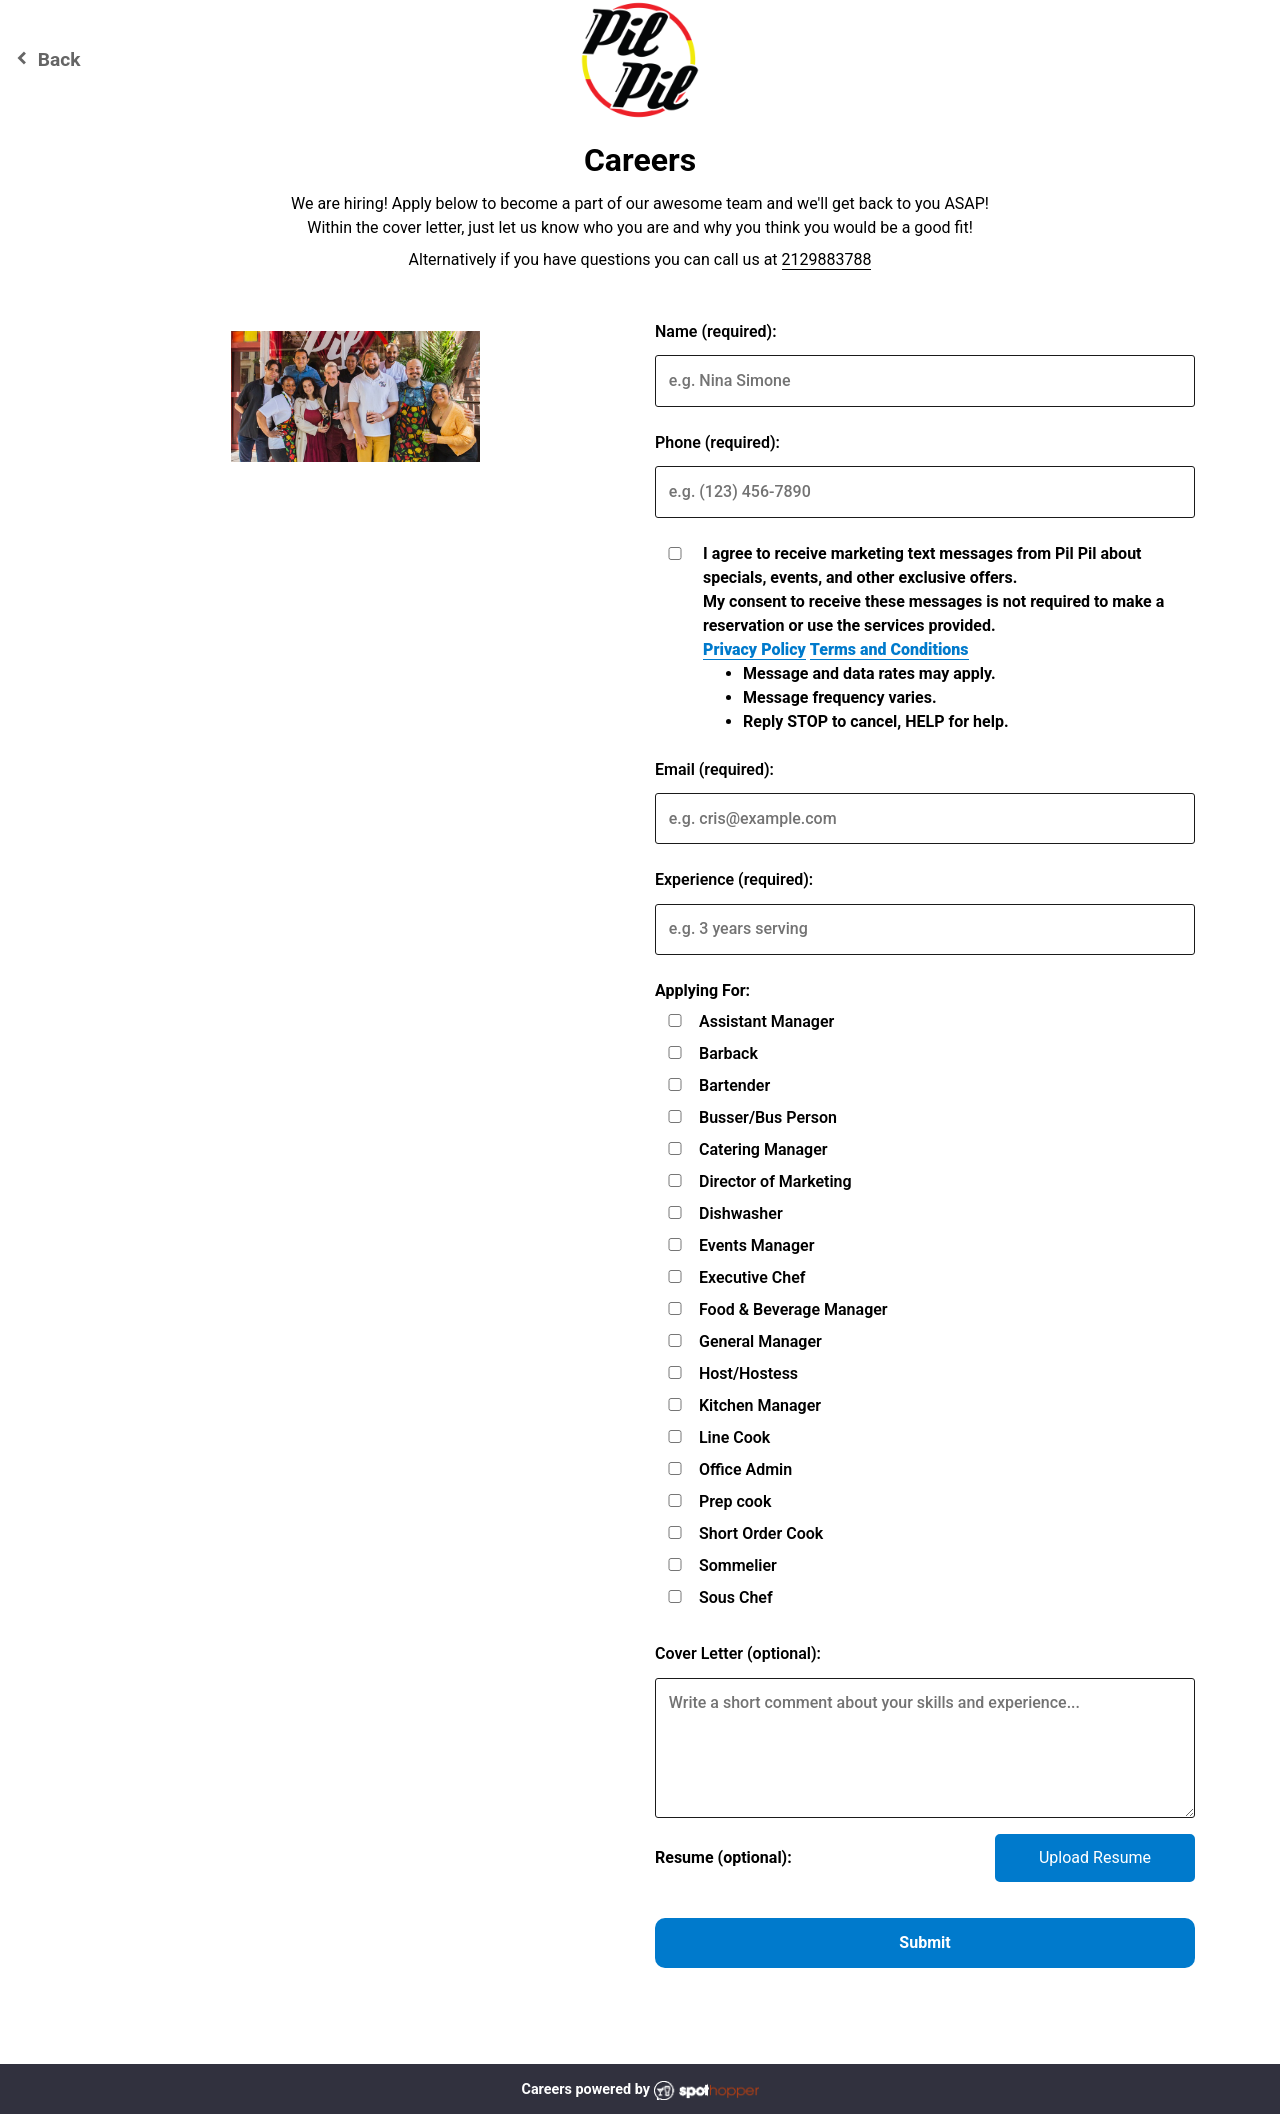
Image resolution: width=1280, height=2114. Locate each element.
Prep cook (735, 1501)
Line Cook (734, 1437)
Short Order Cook (761, 1533)
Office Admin (745, 1469)
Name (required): (716, 331)
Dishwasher (741, 1213)
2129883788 (827, 259)
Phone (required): (717, 442)
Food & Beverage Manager (793, 1309)
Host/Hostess (748, 1373)
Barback (728, 1053)
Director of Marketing (775, 1181)
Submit (924, 1942)
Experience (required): (734, 879)
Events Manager (756, 1245)
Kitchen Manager (760, 1405)
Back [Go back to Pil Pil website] (45, 58)
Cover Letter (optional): (738, 1653)
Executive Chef (752, 1277)
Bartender (734, 1085)
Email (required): (714, 769)
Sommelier (738, 1565)
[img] (355, 396)
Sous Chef (736, 1597)
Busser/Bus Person (768, 1117)
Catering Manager (763, 1149)
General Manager (760, 1341)
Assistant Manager (766, 1021)
